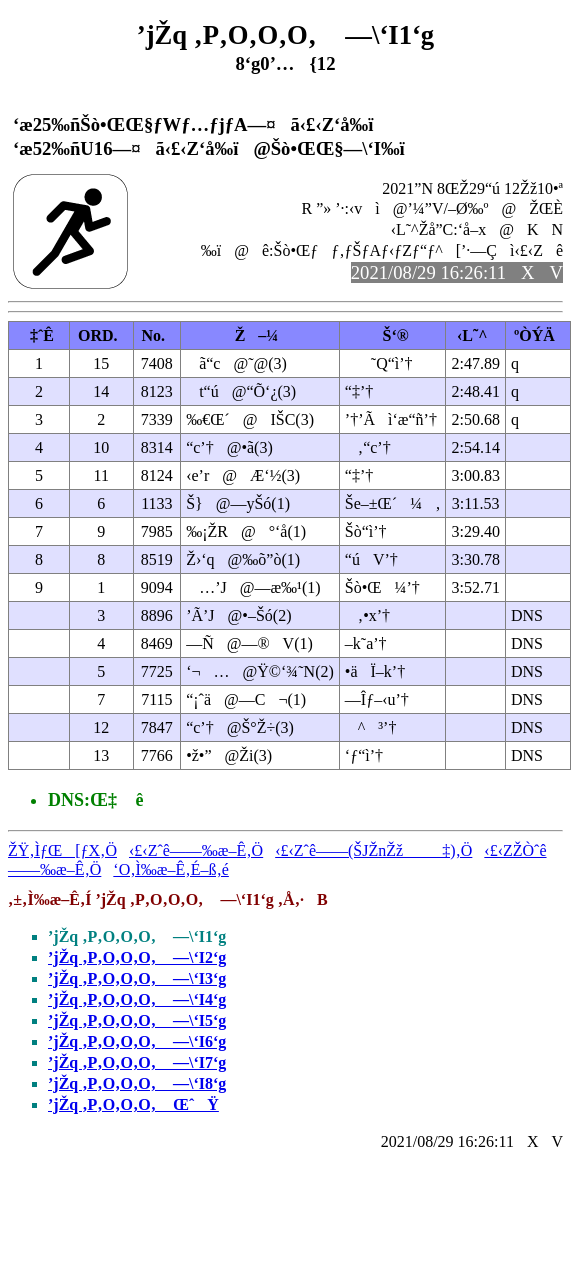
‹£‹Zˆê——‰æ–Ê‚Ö (196, 850)
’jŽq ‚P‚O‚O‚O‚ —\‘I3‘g (137, 978)
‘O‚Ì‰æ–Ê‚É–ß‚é (171, 869)
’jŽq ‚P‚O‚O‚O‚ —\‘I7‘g (137, 1062)
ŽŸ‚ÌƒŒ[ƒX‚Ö (62, 850)
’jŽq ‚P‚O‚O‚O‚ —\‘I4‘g (137, 999)
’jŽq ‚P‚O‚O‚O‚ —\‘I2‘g (137, 957)
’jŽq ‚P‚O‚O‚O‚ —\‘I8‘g (137, 1083)
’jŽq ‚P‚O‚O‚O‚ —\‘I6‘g (137, 1041)
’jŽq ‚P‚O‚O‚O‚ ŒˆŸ (133, 1104)
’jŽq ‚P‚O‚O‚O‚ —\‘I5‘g (137, 1020)
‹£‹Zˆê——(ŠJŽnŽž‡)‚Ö (373, 850)
